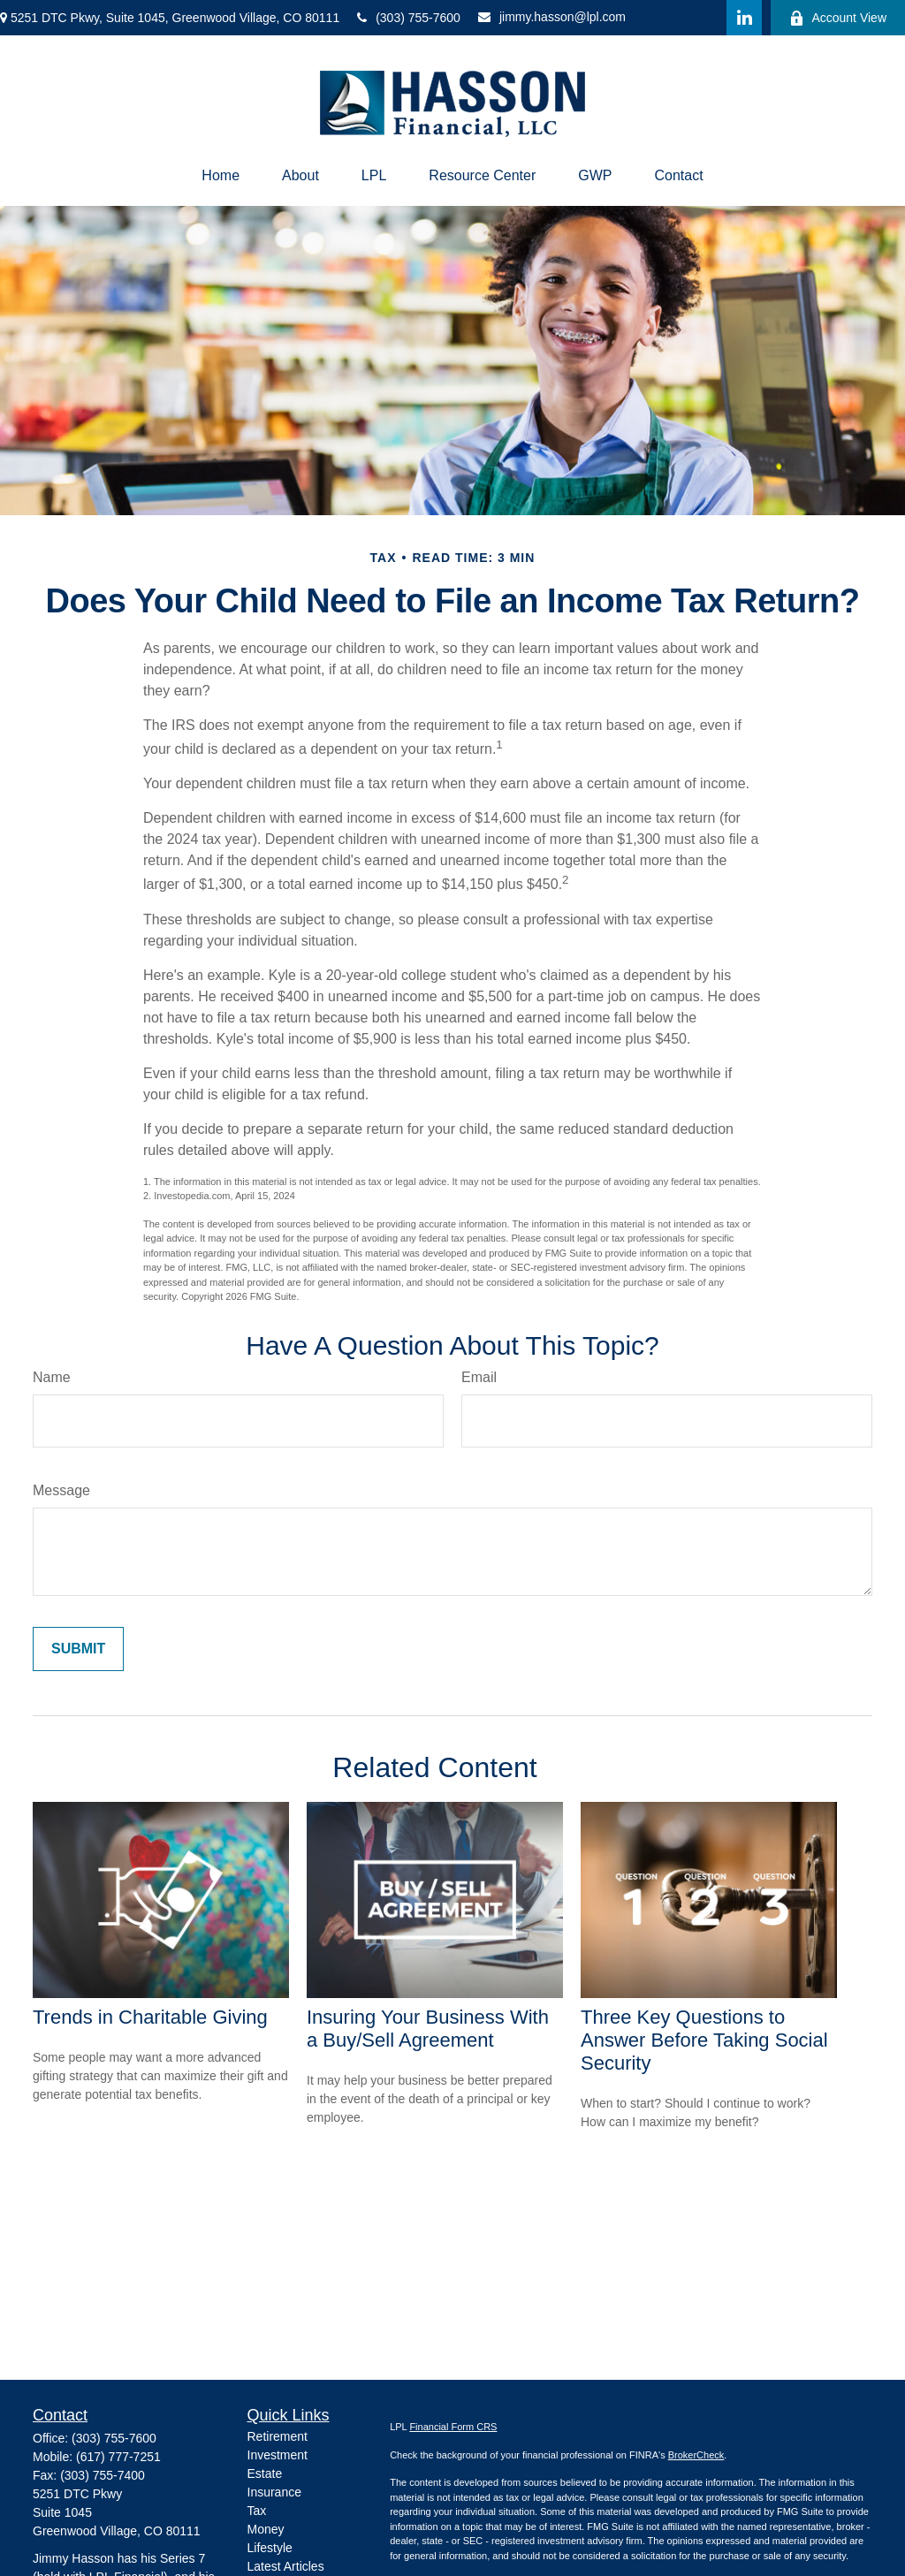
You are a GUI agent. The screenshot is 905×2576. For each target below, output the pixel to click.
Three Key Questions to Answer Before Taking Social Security (704, 2040)
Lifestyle (270, 2548)
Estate (265, 2473)
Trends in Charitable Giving (150, 2017)
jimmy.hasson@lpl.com (552, 17)
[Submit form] (78, 1649)
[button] (220, 175)
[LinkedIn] (744, 17)
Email (479, 1377)
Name (52, 1377)
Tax (257, 2511)
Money (266, 2529)
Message (61, 1490)
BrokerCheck (696, 2455)
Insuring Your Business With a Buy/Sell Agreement (428, 2028)
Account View (837, 18)
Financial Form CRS (453, 2426)
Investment (277, 2455)
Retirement (277, 2436)
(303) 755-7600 (408, 18)
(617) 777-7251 (118, 2457)
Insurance (274, 2492)
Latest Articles (285, 2566)
